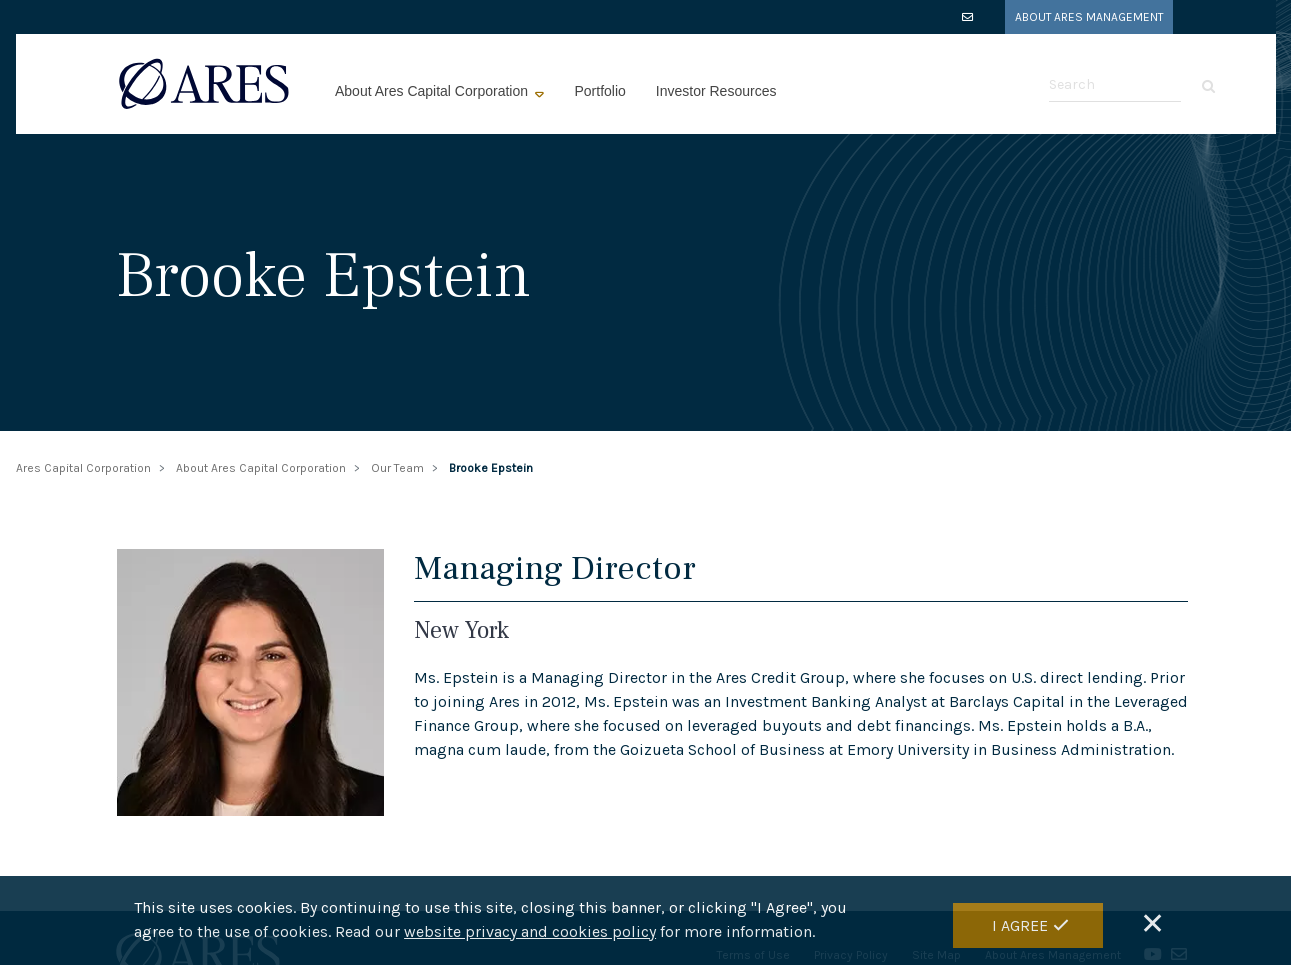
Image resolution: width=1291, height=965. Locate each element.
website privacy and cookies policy (530, 933)
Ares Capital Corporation (83, 468)
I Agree (1020, 926)
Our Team (397, 468)
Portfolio (599, 91)
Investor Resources (716, 91)
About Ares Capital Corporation (433, 91)
